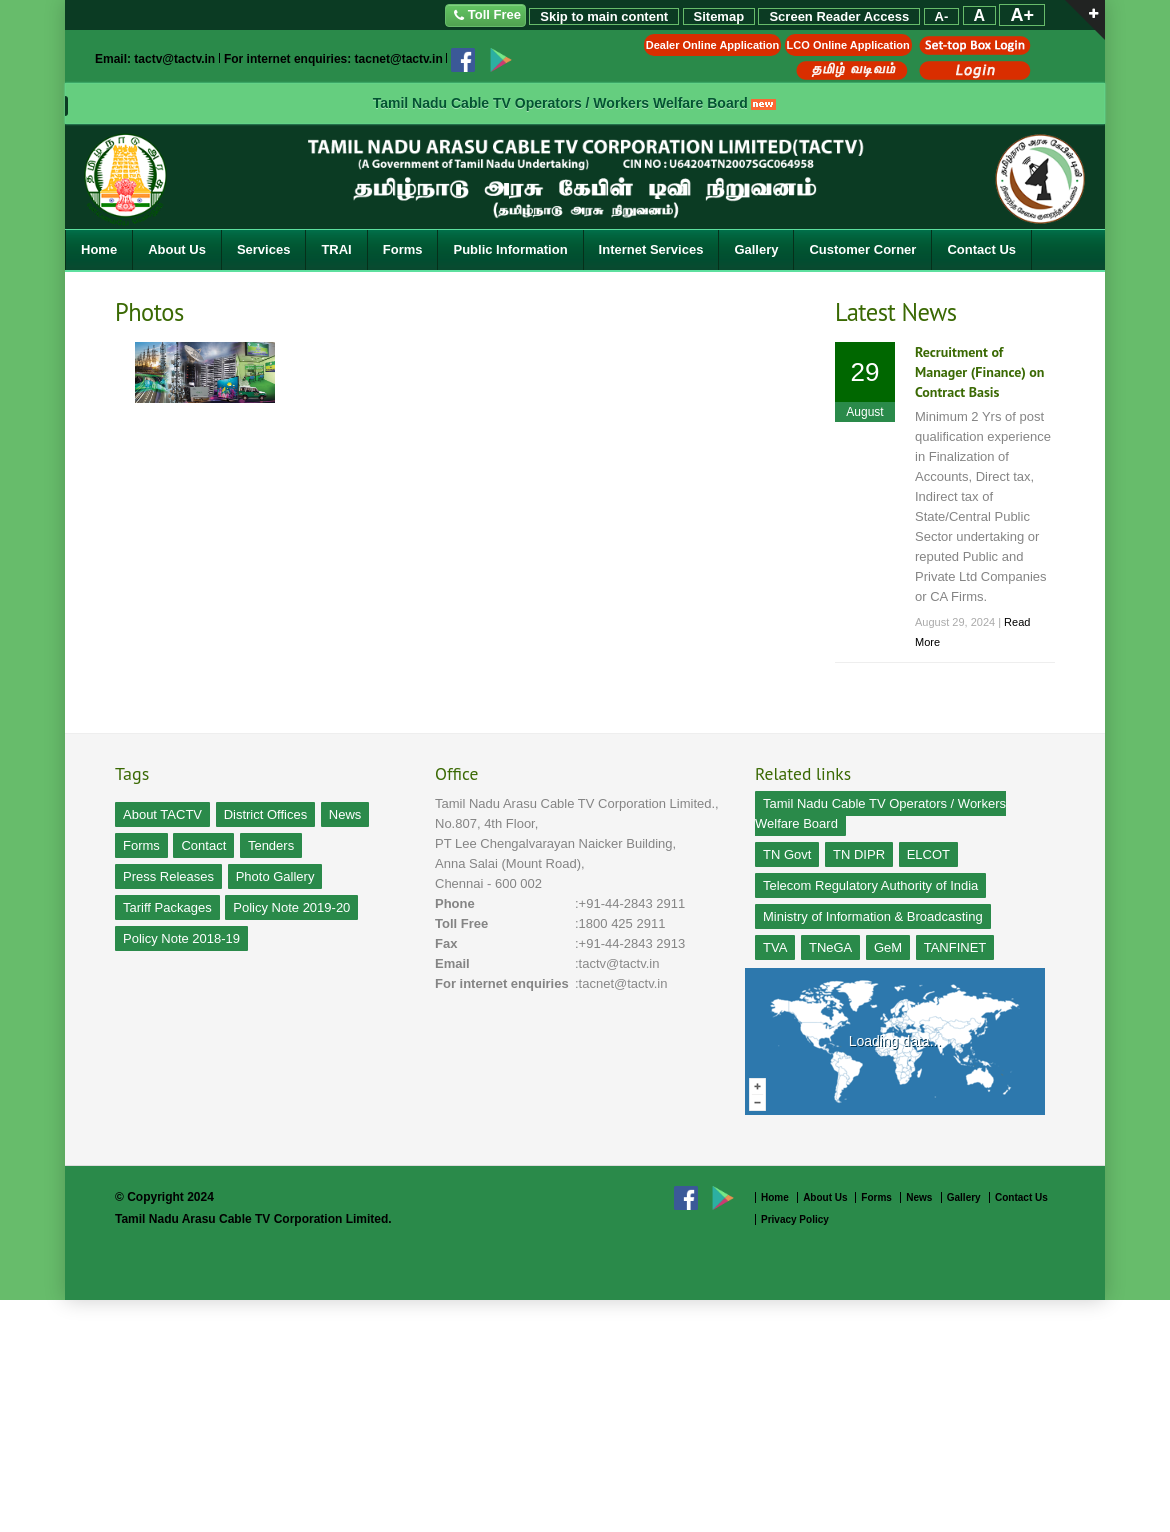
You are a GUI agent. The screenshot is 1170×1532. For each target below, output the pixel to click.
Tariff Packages (167, 907)
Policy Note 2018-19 (181, 938)
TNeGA (830, 947)
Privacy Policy (795, 1219)
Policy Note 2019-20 (291, 907)
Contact (203, 845)
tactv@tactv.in (174, 59)
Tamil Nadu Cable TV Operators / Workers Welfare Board (560, 103)
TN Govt (787, 854)
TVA (775, 947)
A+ (1022, 15)
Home (99, 249)
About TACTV (162, 814)
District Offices (266, 814)
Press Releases (168, 876)
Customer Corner (862, 249)
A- (942, 16)
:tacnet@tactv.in (621, 983)
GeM (888, 947)
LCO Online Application (848, 45)
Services (264, 249)
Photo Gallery (275, 876)
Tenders (271, 845)
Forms (403, 249)
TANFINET (955, 947)
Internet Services (651, 249)
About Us (177, 249)
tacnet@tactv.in (399, 59)
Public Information (510, 249)
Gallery (756, 249)
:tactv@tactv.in (617, 963)
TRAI (336, 249)
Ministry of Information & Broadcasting (873, 916)
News (345, 814)
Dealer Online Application (712, 45)
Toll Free (485, 15)
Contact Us (981, 249)
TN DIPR (859, 854)
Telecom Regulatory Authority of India (870, 885)
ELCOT (928, 854)
